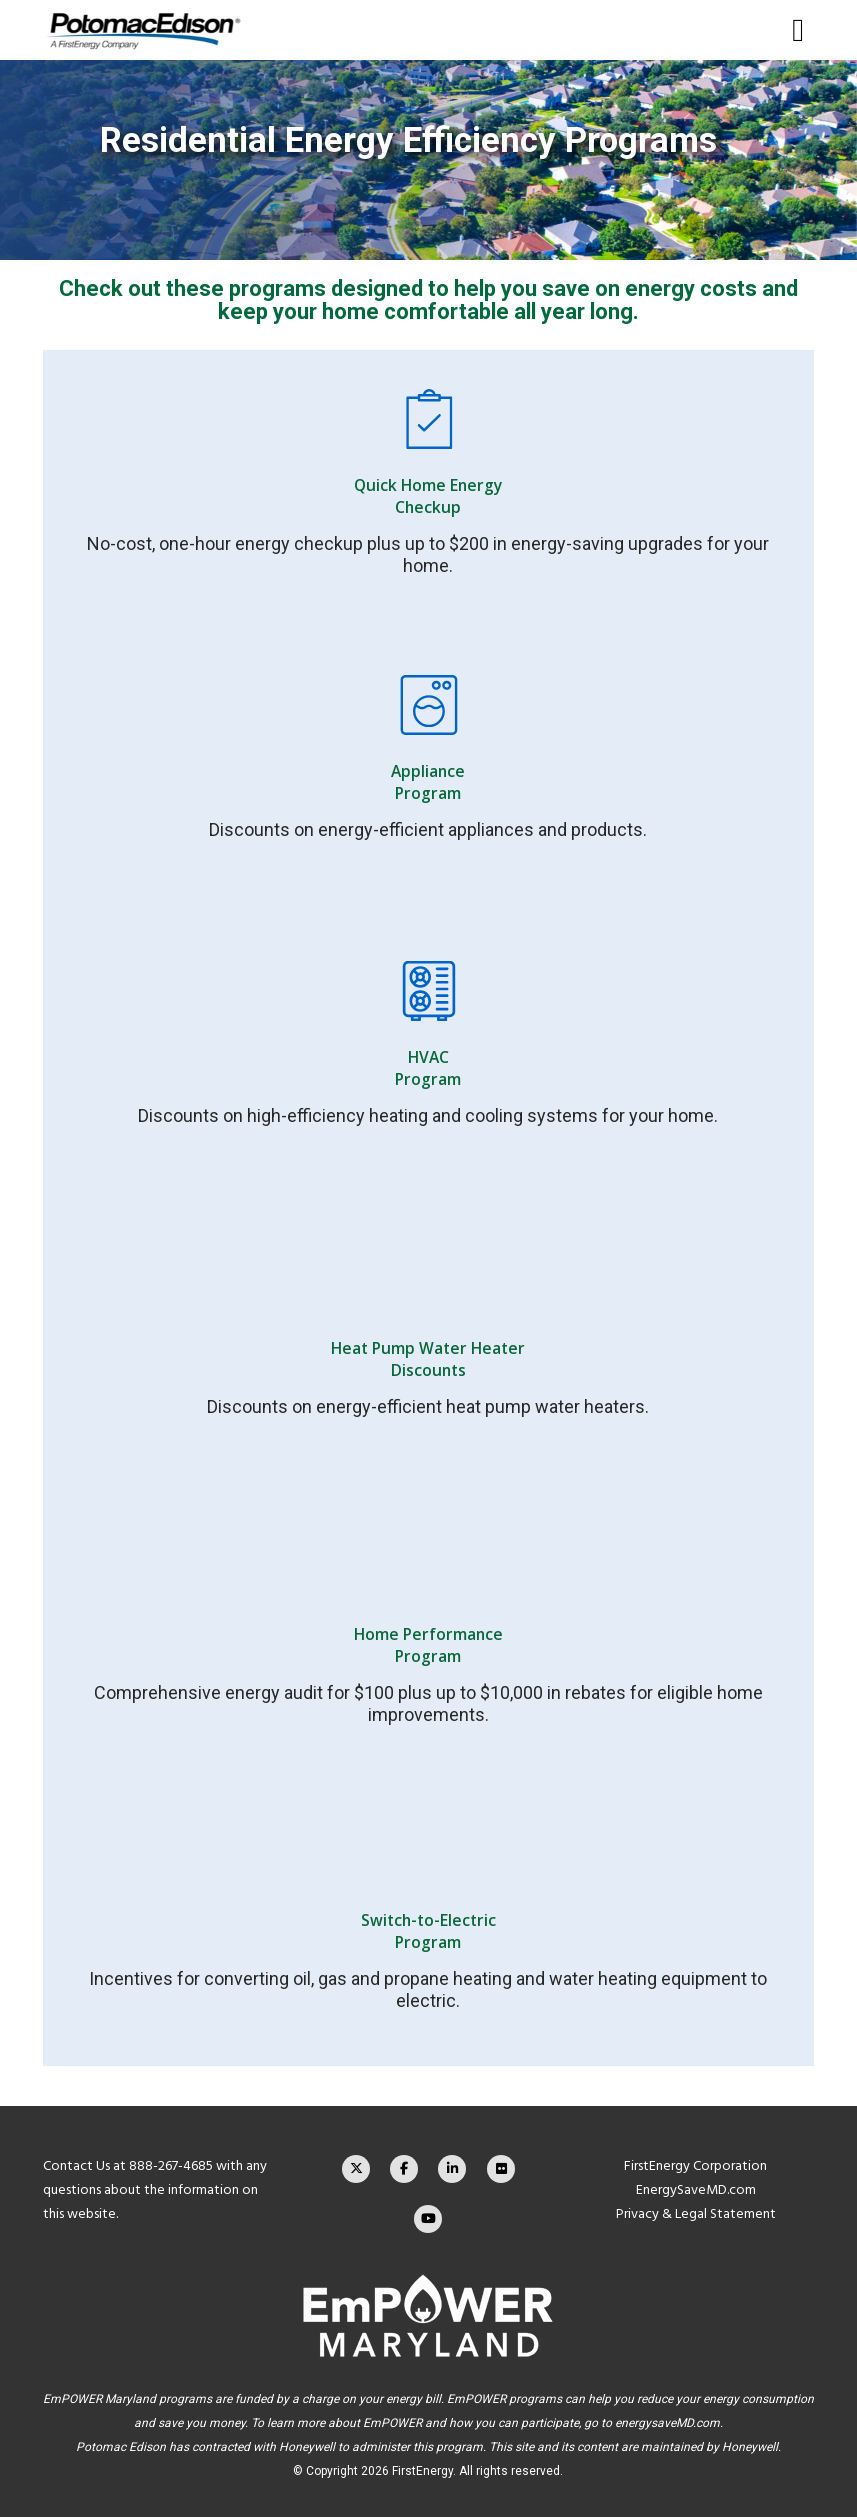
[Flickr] (501, 2169)
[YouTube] (428, 2219)
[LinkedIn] (452, 2169)
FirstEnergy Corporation (695, 2165)
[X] (356, 2169)
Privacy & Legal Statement (696, 2213)
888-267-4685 (171, 2165)
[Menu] (791, 30)
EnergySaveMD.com (696, 2189)
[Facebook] (404, 2169)
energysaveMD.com (667, 2423)
